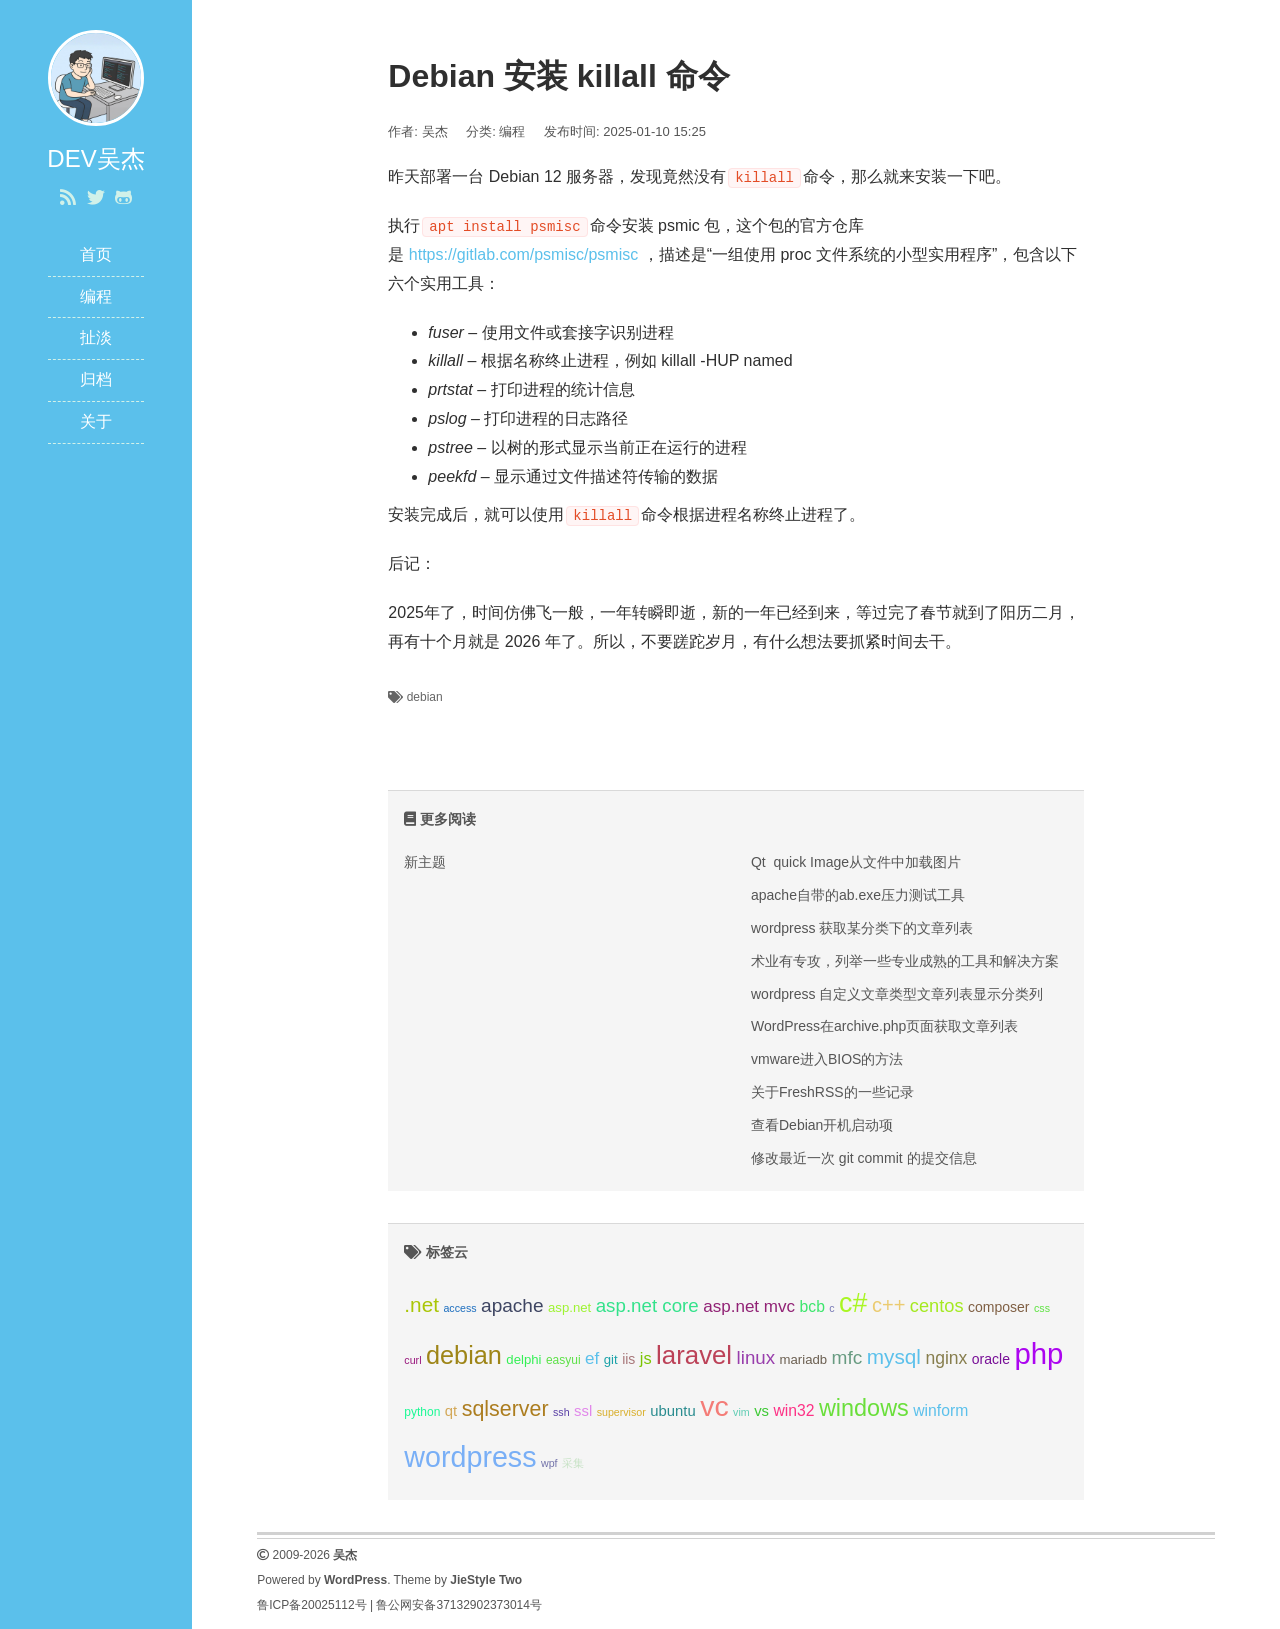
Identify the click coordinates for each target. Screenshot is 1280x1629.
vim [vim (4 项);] (741, 1412)
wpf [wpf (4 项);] (549, 1463)
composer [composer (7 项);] (999, 1307)
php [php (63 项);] (1038, 1353)
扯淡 (96, 337)
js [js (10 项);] (646, 1358)
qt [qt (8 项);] (451, 1411)
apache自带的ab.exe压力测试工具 (858, 895)
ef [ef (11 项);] (592, 1358)
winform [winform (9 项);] (940, 1410)
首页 (96, 254)
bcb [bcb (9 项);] (812, 1306)
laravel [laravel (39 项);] (694, 1355)
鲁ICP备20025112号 (311, 1605)
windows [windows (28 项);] (864, 1408)
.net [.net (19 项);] (421, 1304)
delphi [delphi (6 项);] (523, 1359)
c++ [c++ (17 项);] (889, 1305)
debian (425, 697)
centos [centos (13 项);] (937, 1305)
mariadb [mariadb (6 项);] (804, 1359)
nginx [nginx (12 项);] (946, 1358)
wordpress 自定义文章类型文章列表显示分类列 (897, 994)
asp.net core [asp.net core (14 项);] (647, 1305)
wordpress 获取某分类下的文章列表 (862, 928)
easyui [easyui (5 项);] (563, 1360)
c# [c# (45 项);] (853, 1303)
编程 (96, 296)
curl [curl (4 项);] (412, 1360)
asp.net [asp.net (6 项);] (569, 1307)
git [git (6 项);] (611, 1359)
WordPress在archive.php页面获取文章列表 (884, 1026)
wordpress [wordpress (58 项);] (470, 1457)
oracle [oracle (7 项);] (991, 1359)
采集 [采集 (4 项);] (573, 1463)
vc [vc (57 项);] (714, 1406)
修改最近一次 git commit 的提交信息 (864, 1158)
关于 (96, 421)
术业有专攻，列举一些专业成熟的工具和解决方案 (905, 961)
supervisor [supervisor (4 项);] (621, 1412)
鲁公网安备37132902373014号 (458, 1605)
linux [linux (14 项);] (756, 1357)
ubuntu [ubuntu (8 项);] (672, 1411)
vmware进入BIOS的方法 (827, 1059)
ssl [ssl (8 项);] (583, 1411)
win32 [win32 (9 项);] (793, 1410)
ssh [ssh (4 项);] (561, 1412)
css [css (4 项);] (1042, 1308)
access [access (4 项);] (459, 1308)
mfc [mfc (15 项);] (847, 1357)
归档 (96, 379)
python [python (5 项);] (422, 1412)
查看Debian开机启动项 (822, 1125)
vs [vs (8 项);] (761, 1411)
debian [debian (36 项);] (464, 1355)
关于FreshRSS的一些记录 (832, 1092)
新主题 (425, 862)
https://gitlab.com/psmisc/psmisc (523, 254)
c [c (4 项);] (831, 1308)
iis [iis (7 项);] (628, 1359)
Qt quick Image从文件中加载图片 (856, 862)
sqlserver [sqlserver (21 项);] (505, 1409)
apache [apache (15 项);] (512, 1305)
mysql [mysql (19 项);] (894, 1356)
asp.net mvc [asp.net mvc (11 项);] (749, 1306)
